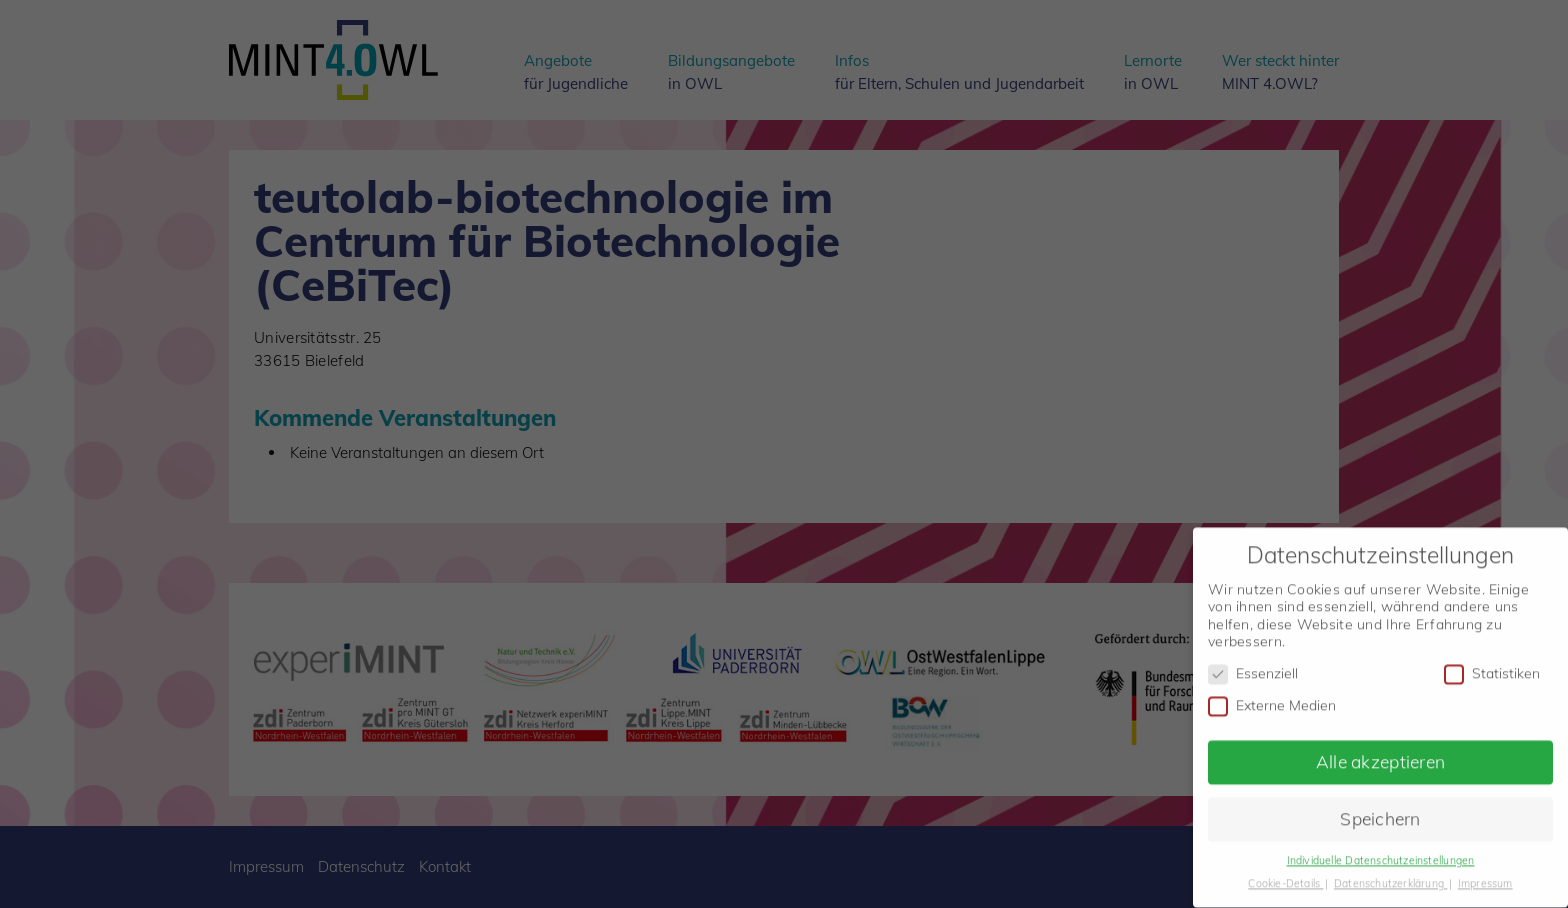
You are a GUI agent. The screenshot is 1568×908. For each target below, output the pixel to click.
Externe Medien (1272, 698)
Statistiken (1492, 666)
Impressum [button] (1485, 876)
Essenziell (1253, 666)
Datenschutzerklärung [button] (1390, 876)
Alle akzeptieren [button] (1380, 755)
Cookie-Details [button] (1285, 876)
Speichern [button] (1380, 811)
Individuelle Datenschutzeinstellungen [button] (1381, 853)
